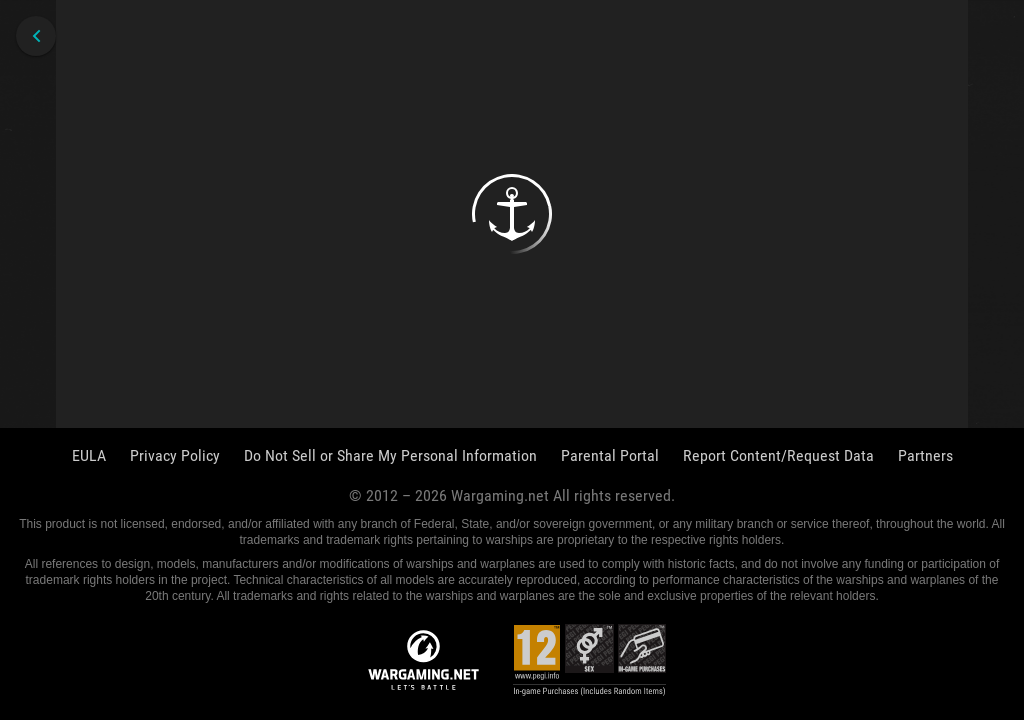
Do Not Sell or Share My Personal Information (390, 455)
